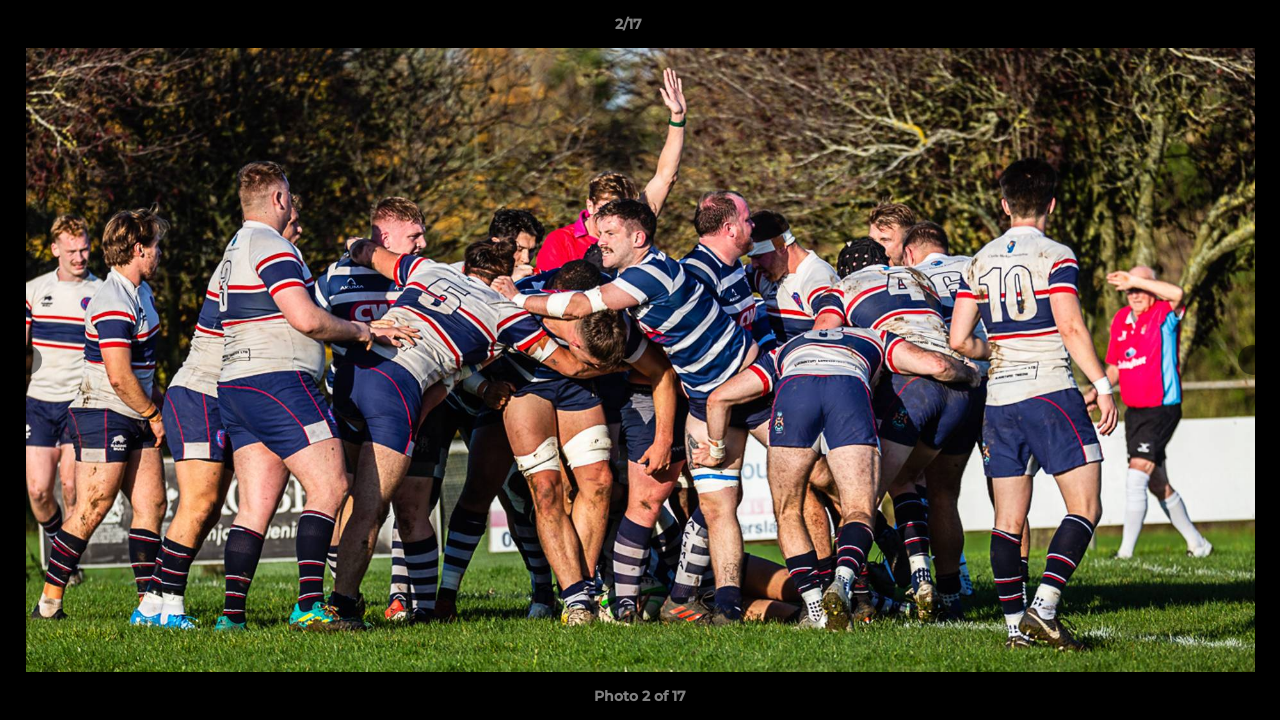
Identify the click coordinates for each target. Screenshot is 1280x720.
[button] (1196, 29)
